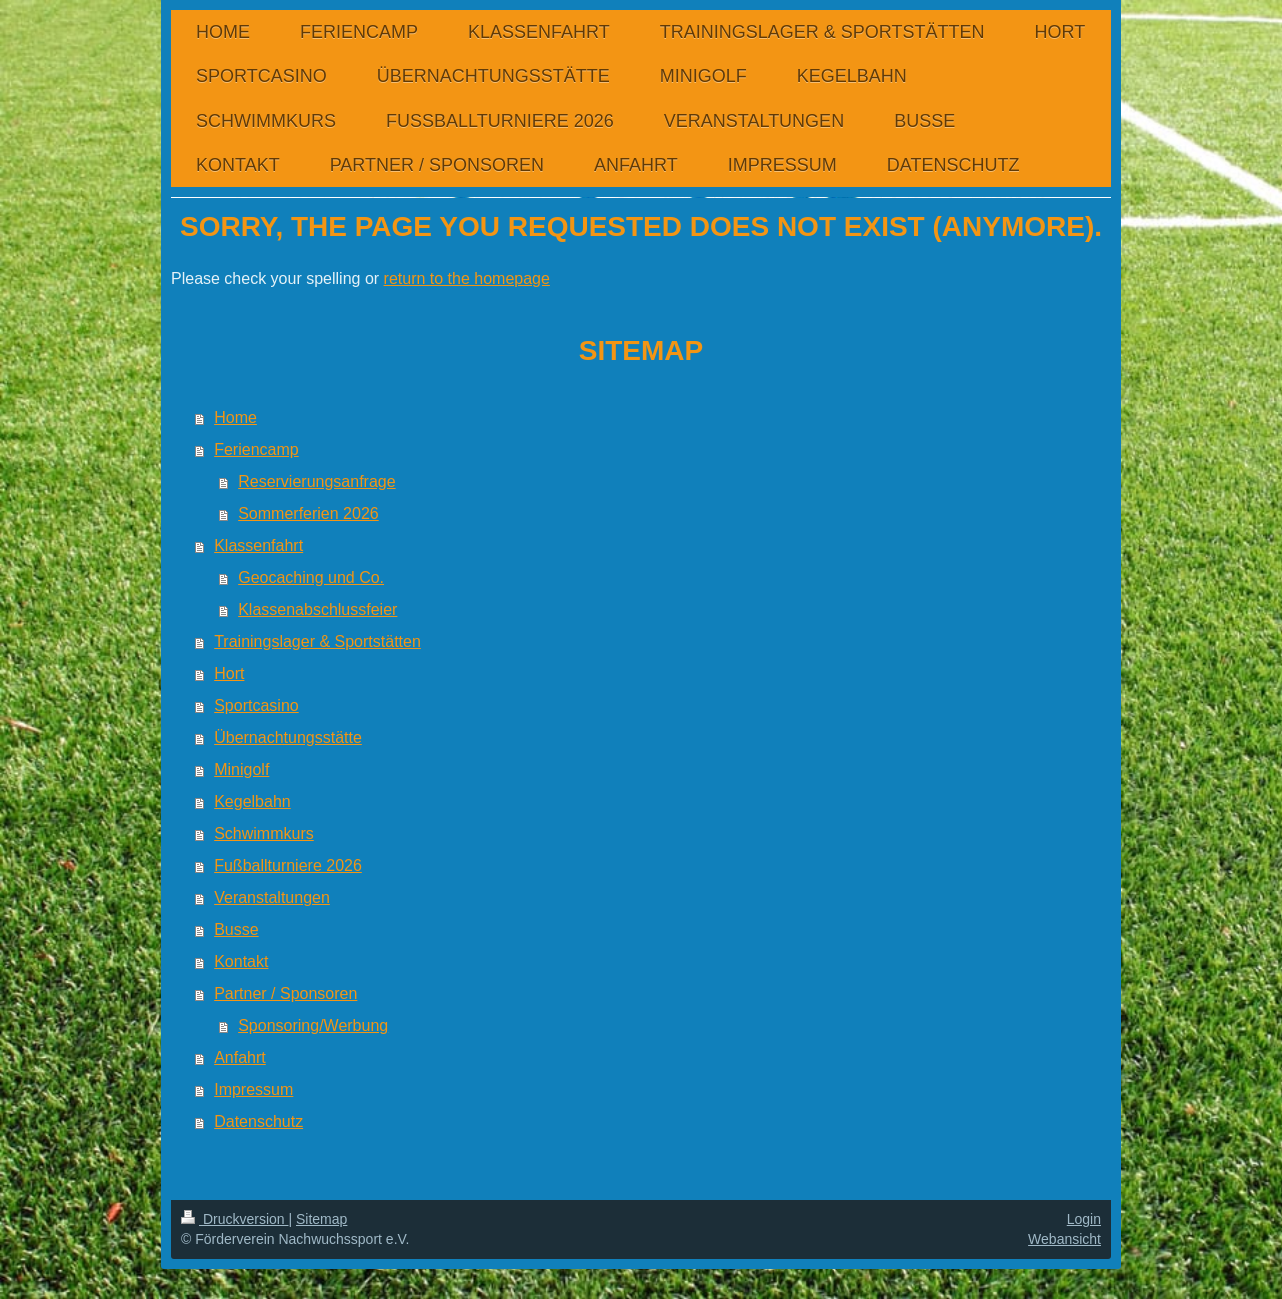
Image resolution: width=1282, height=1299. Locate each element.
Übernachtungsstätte (288, 737)
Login (1084, 1219)
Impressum (253, 1089)
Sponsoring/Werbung (313, 1025)
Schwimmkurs (264, 833)
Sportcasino (256, 705)
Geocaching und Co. (311, 577)
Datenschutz (258, 1121)
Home (235, 417)
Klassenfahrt (258, 545)
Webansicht (1064, 1239)
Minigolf (241, 769)
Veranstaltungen (272, 897)
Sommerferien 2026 (308, 513)
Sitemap (321, 1219)
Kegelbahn (252, 801)
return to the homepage (467, 278)
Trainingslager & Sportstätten (317, 641)
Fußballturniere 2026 (288, 865)
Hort (229, 673)
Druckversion (234, 1219)
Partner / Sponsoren (285, 993)
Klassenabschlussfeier (317, 609)
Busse (236, 929)
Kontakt (241, 961)
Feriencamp (256, 449)
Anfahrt (240, 1057)
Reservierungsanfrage (316, 481)
